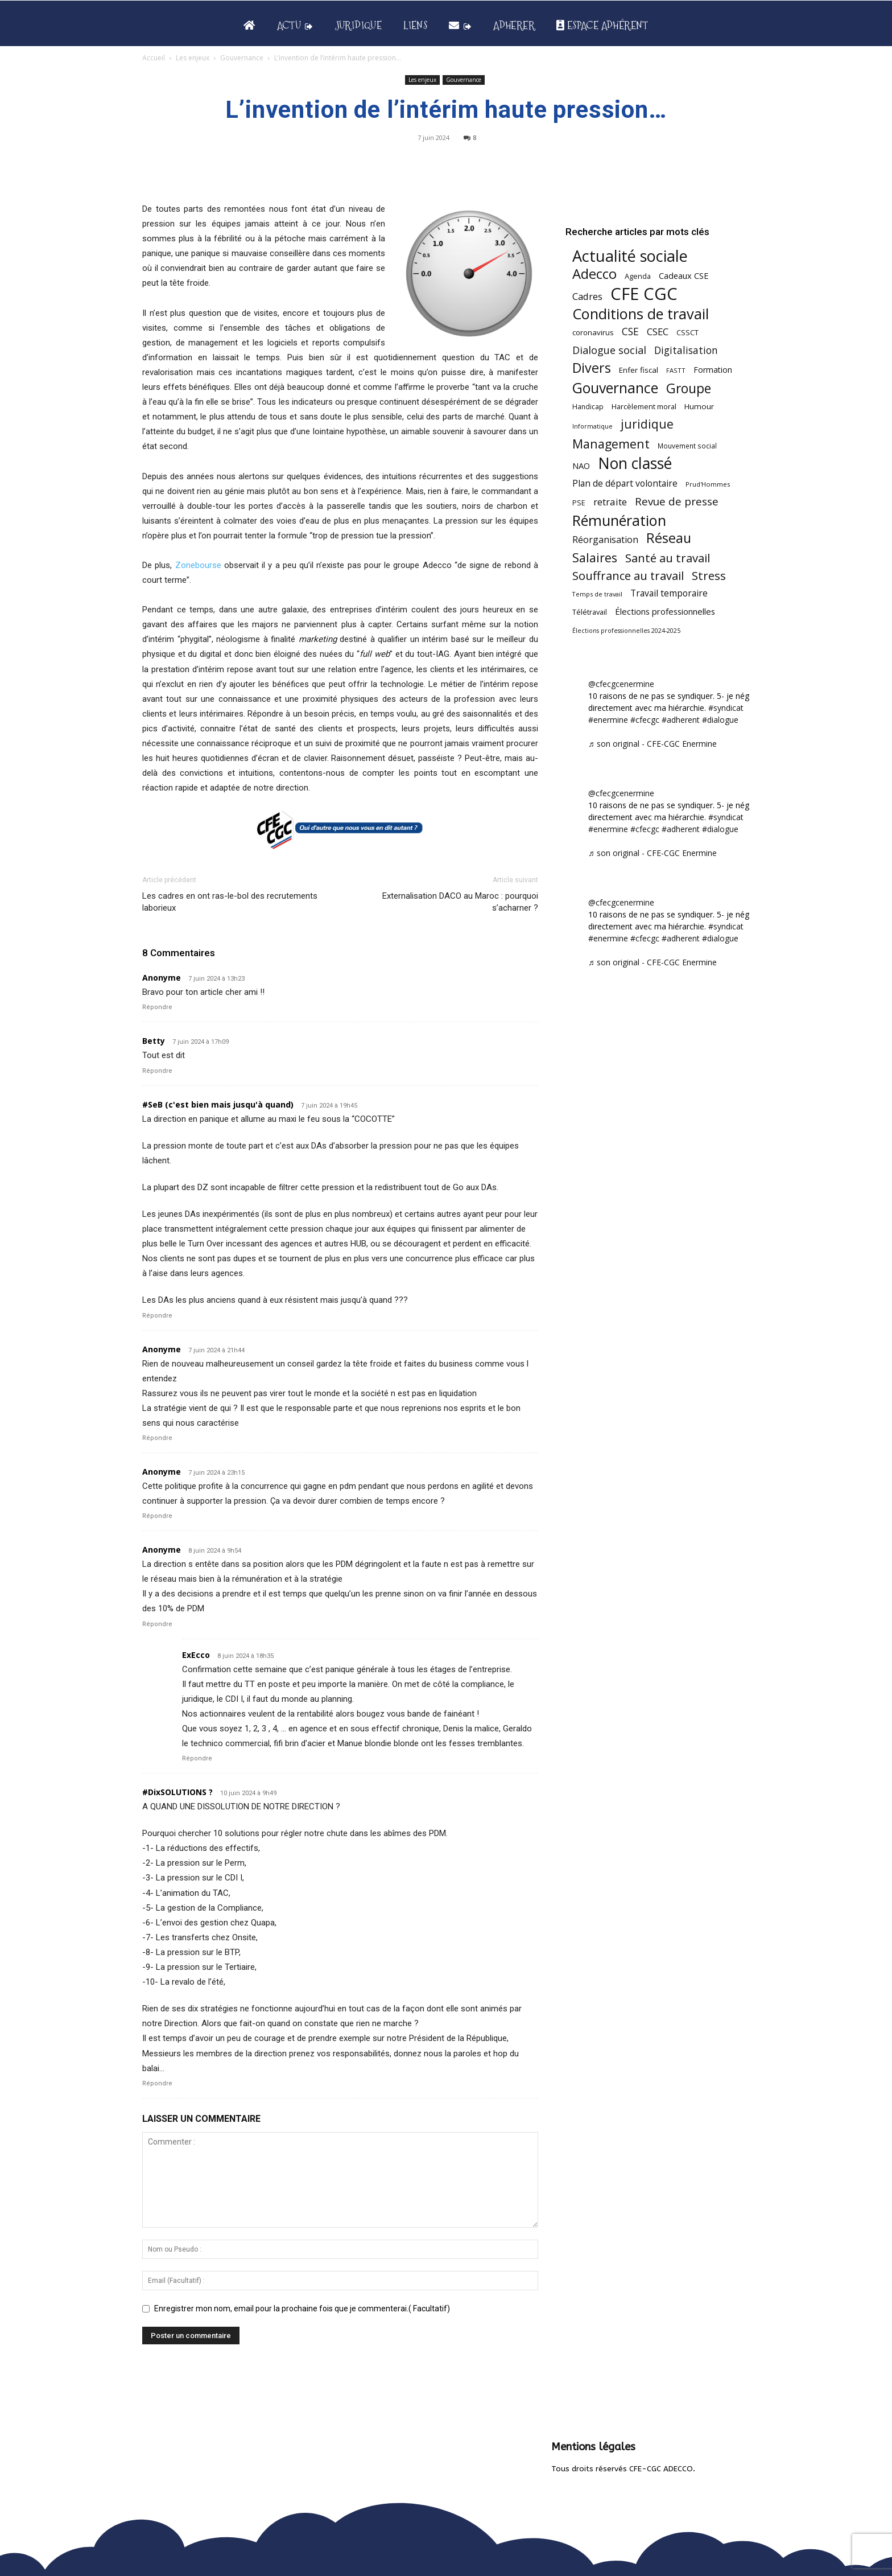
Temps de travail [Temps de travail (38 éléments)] (597, 594)
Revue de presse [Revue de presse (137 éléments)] (676, 502)
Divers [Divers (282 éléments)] (591, 368)
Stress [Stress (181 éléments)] (709, 576)
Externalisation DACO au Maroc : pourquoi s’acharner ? (460, 902)
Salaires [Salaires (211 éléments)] (594, 557)
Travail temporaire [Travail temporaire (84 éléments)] (669, 593)
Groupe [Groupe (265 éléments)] (688, 388)
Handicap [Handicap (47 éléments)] (588, 406)
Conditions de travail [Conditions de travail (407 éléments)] (640, 314)
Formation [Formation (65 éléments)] (712, 369)
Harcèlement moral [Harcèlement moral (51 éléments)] (644, 406)
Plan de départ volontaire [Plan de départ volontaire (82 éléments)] (625, 483)
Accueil (153, 58)
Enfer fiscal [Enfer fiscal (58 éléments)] (638, 370)
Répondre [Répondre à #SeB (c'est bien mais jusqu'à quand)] (157, 1315)
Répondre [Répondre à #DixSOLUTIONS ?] (157, 2083)
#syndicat (726, 707)
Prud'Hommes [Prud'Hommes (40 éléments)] (707, 484)
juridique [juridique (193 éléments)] (647, 424)
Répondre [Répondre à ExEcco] (197, 1758)
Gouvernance (241, 58)
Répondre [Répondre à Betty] (157, 1071)
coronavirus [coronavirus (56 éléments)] (593, 332)
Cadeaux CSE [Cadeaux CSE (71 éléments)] (684, 275)
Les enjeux (192, 58)
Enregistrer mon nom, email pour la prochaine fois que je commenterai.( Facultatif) (302, 2308)
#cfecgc (644, 719)
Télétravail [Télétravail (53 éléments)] (589, 612)
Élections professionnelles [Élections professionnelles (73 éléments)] (665, 611)
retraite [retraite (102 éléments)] (610, 502)
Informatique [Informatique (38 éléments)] (592, 426)
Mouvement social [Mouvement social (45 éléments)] (687, 445)
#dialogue (720, 719)
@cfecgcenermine (621, 683)
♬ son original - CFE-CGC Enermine (652, 743)
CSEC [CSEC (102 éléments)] (657, 332)
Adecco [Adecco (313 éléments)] (594, 273)
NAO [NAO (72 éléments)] (581, 465)
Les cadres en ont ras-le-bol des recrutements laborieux (229, 902)
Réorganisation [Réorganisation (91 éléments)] (605, 540)
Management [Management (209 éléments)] (611, 444)
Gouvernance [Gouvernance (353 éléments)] (615, 388)
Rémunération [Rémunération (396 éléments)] (619, 520)
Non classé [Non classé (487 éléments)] (635, 464)
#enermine (608, 719)
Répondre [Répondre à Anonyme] (157, 1007)
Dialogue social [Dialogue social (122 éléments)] (609, 350)
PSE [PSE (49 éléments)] (578, 503)
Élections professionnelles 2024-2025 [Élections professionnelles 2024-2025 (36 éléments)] (626, 631)
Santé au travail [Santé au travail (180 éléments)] (667, 558)
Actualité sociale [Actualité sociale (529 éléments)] (630, 256)
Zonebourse (198, 565)
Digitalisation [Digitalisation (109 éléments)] (686, 350)
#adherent (681, 719)
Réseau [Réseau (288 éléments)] (668, 538)
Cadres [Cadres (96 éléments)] (587, 296)
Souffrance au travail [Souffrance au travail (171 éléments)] (628, 576)
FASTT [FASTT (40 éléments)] (675, 370)
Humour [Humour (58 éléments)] (699, 406)
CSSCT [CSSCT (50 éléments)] (687, 332)
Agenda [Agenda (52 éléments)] (638, 276)
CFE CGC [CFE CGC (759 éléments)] (644, 294)
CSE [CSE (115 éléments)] (630, 332)
